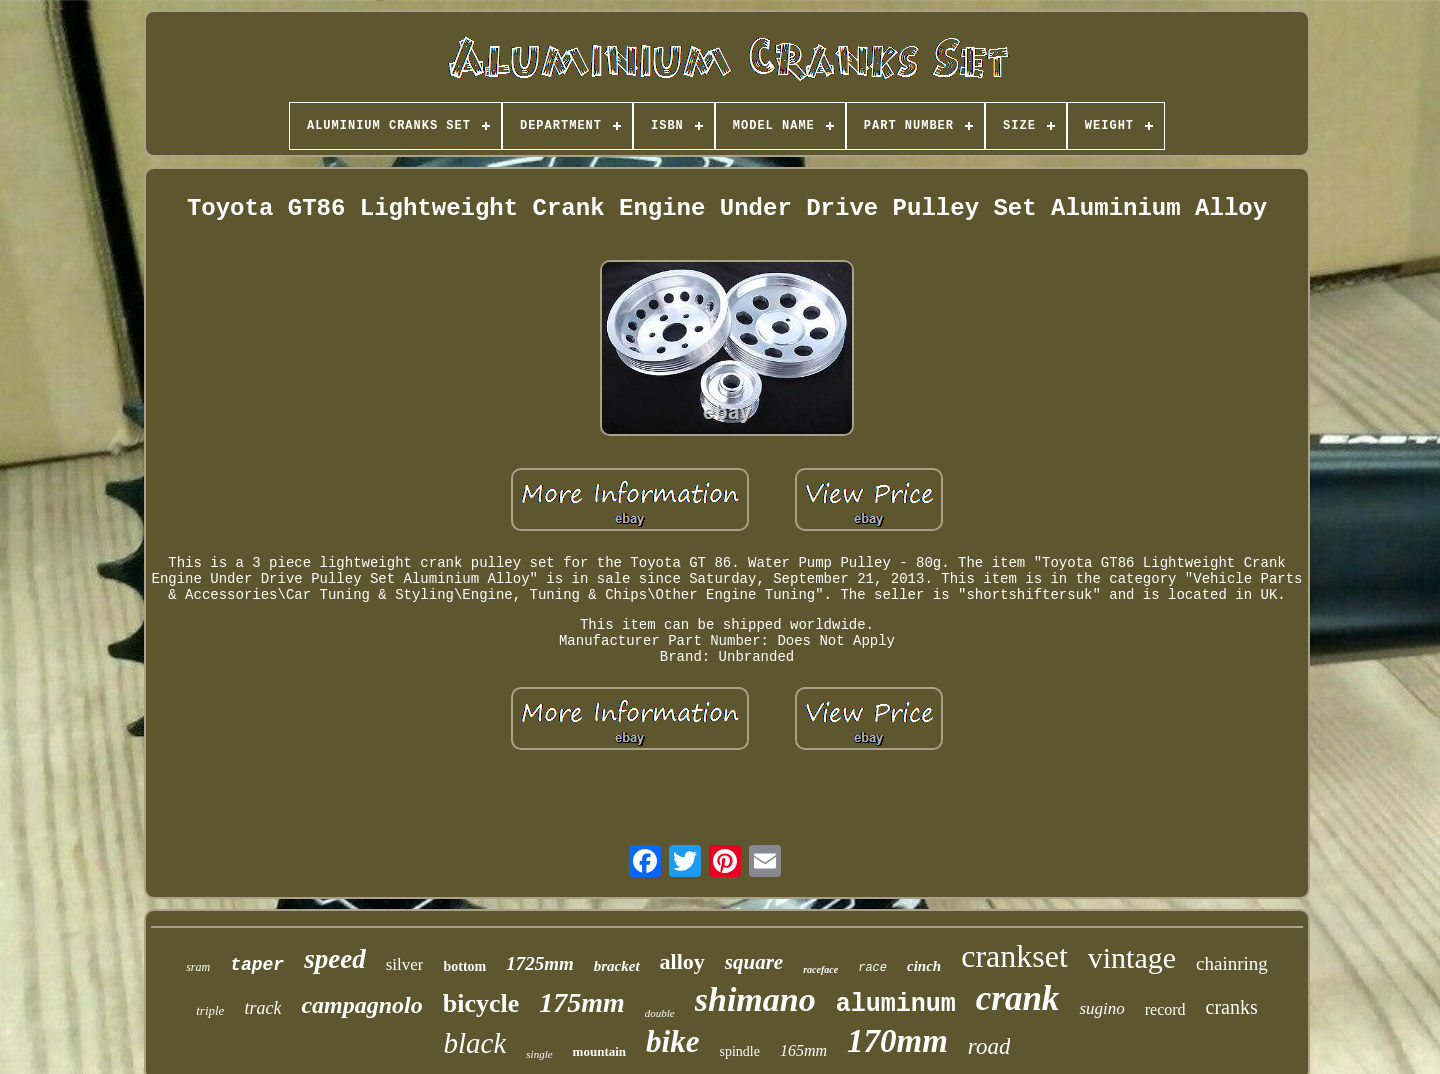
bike (672, 1041)
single (539, 1054)
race (872, 968)
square (754, 962)
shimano (755, 999)
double (660, 1013)
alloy (682, 961)
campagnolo (361, 1005)
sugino (1101, 1008)
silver (405, 964)
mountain (599, 1051)
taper (257, 965)
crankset (1014, 956)
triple (210, 1010)
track (262, 1008)
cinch (924, 966)
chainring (1232, 963)
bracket (617, 966)
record (1165, 1009)
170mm (897, 1041)
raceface (820, 969)
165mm (803, 1050)
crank (1018, 998)
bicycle (481, 1003)
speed (334, 959)
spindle (739, 1051)
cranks (1232, 1007)
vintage (1132, 957)
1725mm (540, 963)
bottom (464, 966)
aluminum (896, 1004)
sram (198, 967)
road (989, 1046)
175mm (582, 1002)
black (475, 1043)
